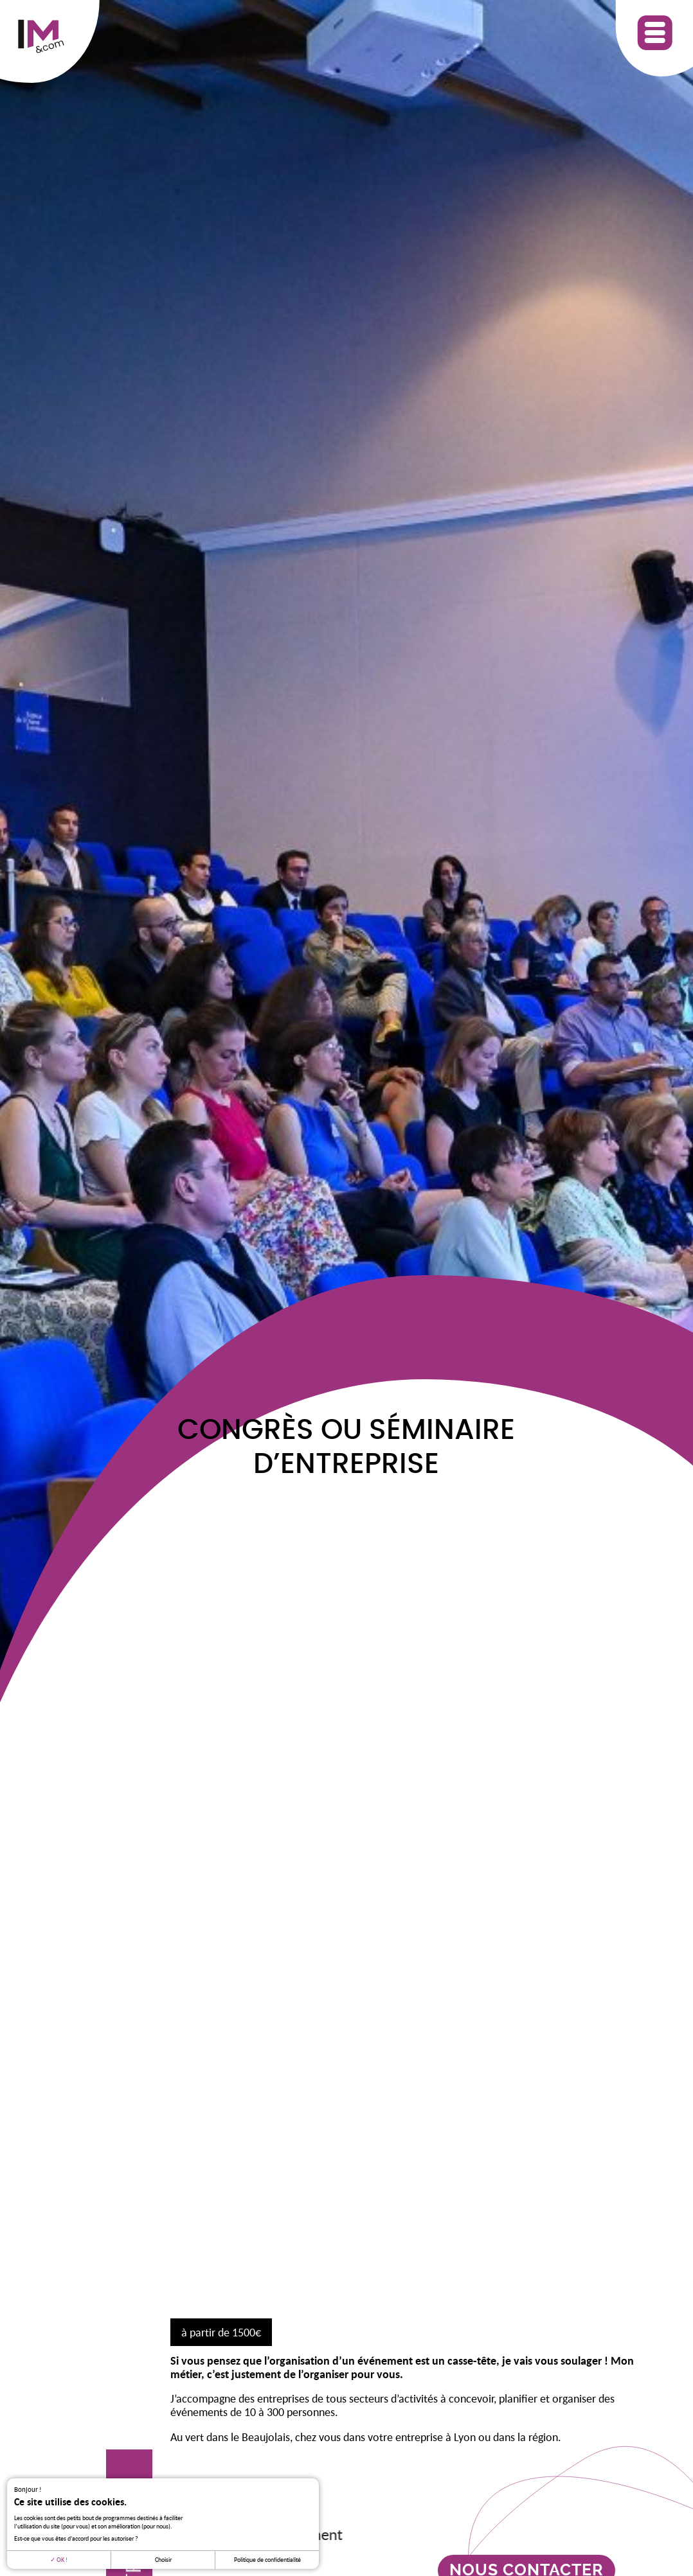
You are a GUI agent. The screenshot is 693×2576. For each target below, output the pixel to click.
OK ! (59, 2559)
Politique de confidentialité (267, 2559)
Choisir (163, 2559)
